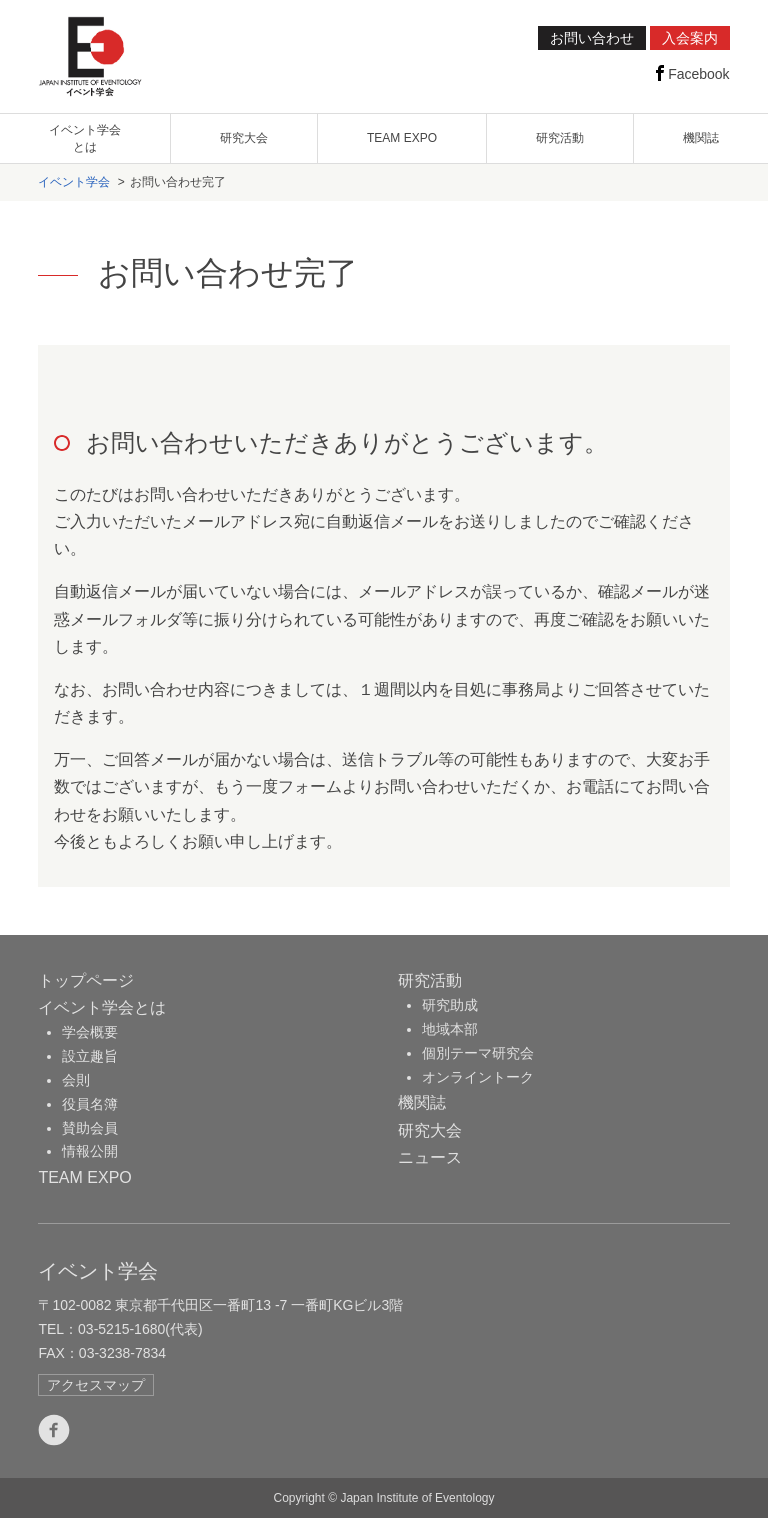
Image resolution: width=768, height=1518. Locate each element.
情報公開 (90, 1151)
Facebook (690, 73)
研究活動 (560, 138)
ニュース (430, 1157)
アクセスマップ (96, 1385)
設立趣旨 (90, 1056)
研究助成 (450, 1005)
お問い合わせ (592, 38)
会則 (76, 1080)
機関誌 (701, 138)
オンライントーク (478, 1077)
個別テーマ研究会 (478, 1053)
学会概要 (90, 1032)
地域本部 (450, 1029)
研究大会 (244, 138)
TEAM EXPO (402, 138)
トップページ (86, 980)
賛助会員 (90, 1128)
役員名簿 (90, 1104)
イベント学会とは (102, 1007)
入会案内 (690, 38)
